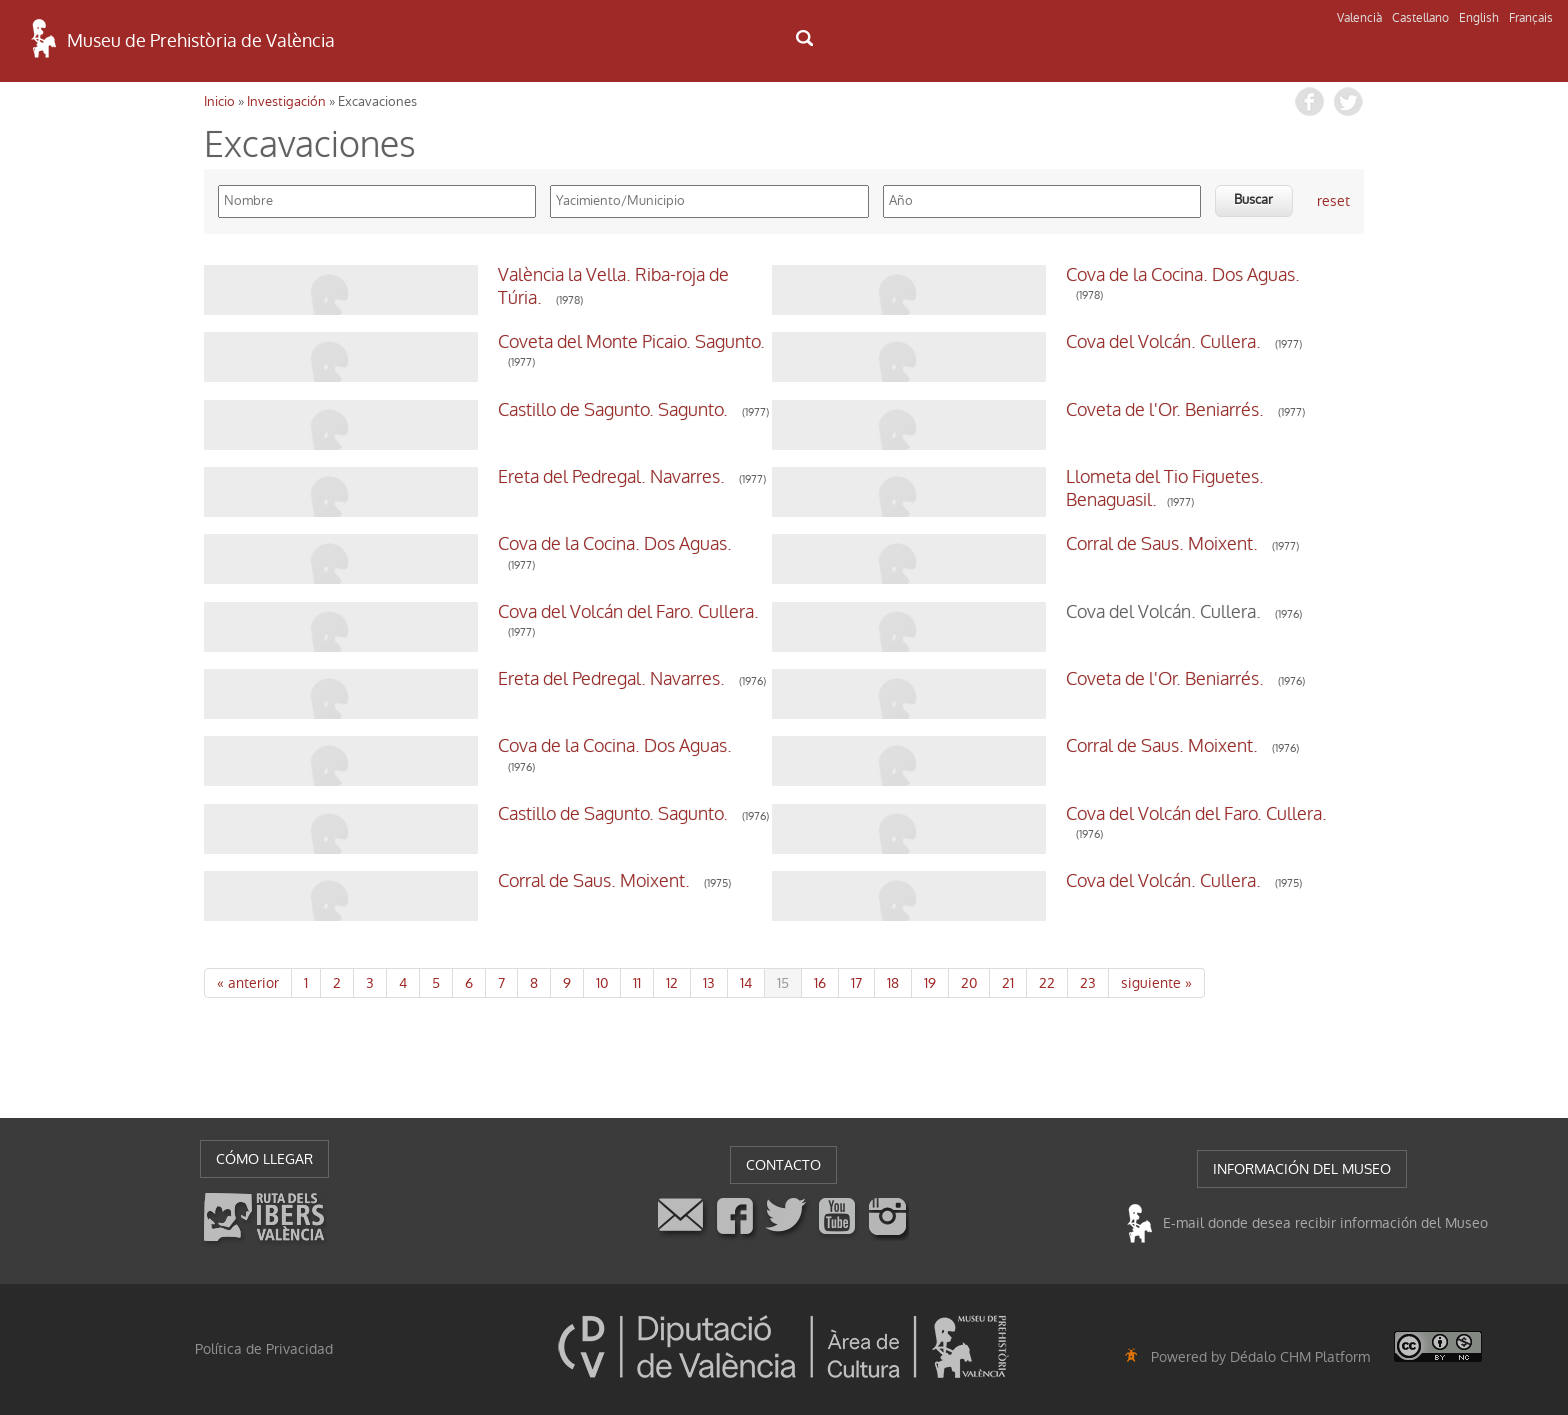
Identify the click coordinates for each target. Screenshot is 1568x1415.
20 (969, 983)
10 (602, 983)
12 (672, 983)
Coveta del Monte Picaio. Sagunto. (444, 342)
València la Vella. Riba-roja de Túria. (450, 275)
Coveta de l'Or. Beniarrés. (979, 410)
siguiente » (1156, 983)
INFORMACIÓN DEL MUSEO (1302, 1169)
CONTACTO (783, 1165)
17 (856, 983)
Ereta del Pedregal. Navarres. (424, 477)
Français (1531, 18)
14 (746, 983)
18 (893, 983)
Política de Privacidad (264, 1349)
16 (820, 983)
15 (783, 983)
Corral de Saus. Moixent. (976, 544)
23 (1088, 983)
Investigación (286, 101)
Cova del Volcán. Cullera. (977, 342)
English (1479, 18)
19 (930, 983)
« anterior (248, 983)
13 (709, 983)
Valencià (1359, 18)
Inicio (219, 101)
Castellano (1420, 18)
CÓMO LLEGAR (264, 1159)
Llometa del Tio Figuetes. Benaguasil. (1024, 477)
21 (1008, 983)
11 (637, 983)
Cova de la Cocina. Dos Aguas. (997, 275)
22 (1047, 983)
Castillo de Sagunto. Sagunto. (426, 410)
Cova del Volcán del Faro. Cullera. (441, 612)
